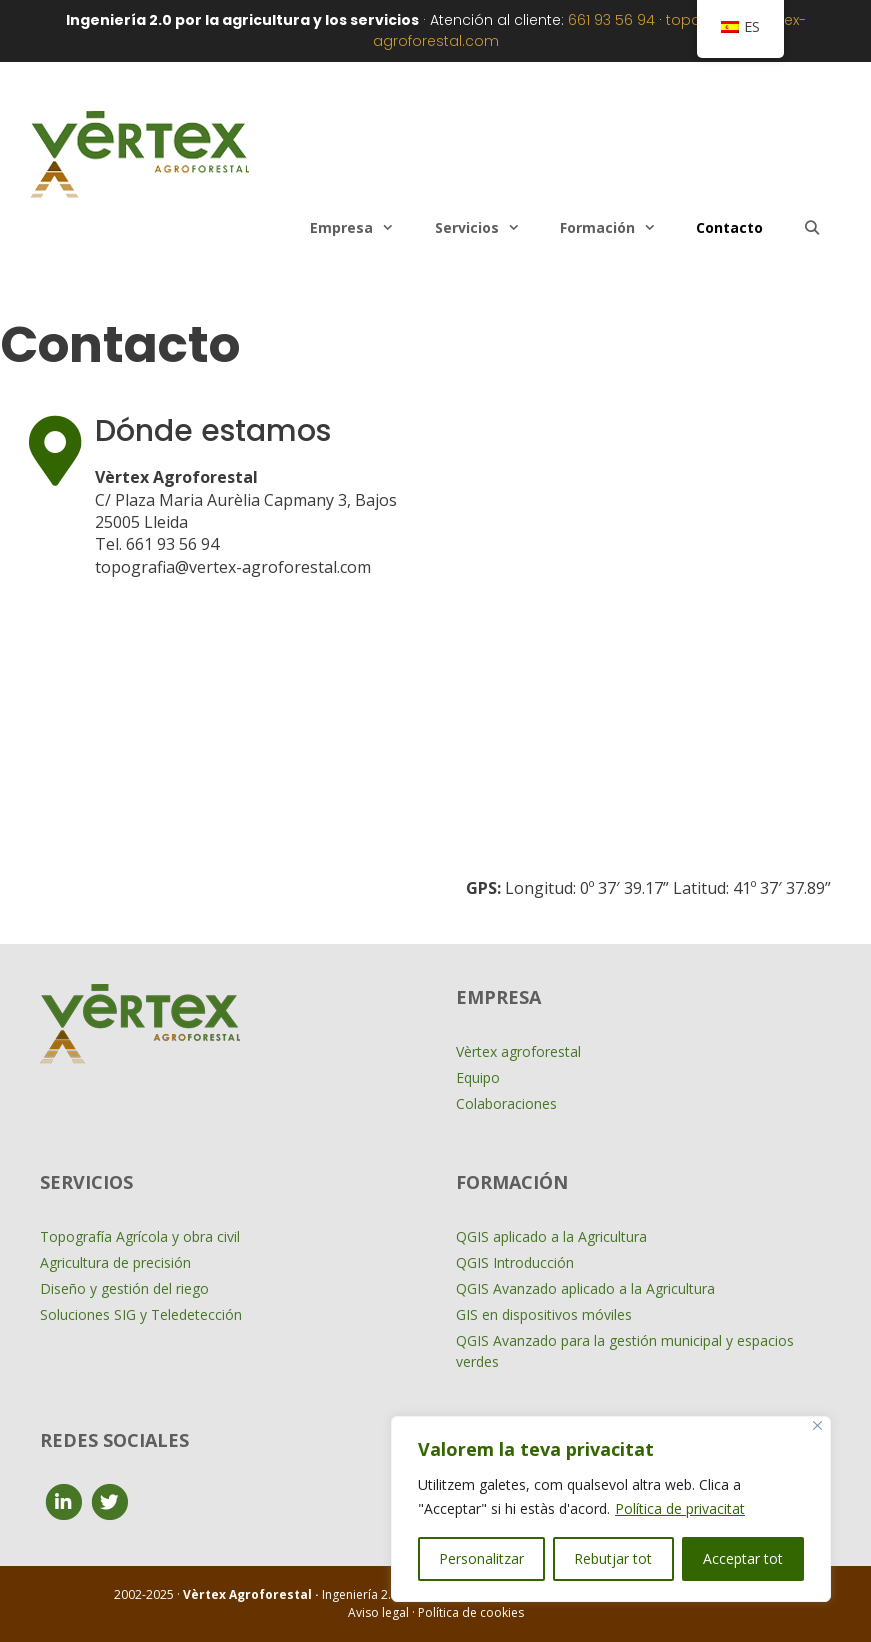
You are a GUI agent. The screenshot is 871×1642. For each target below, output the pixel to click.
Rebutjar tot (613, 1558)
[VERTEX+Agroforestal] (648, 636)
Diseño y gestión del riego (124, 1288)
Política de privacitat (680, 1508)
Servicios (487, 228)
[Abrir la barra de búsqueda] (812, 228)
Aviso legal (380, 1612)
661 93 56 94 (611, 20)
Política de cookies (471, 1612)
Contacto (729, 227)
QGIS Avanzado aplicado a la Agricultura (585, 1288)
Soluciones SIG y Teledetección (141, 1314)
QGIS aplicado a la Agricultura (551, 1236)
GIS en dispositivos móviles (544, 1314)
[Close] (817, 1425)
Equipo (478, 1077)
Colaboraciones (506, 1103)
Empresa (362, 228)
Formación (618, 228)
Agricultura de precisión (115, 1262)
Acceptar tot (743, 1558)
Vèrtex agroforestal (518, 1051)
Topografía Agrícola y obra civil (140, 1236)
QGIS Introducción (515, 1262)
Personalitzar (481, 1558)
